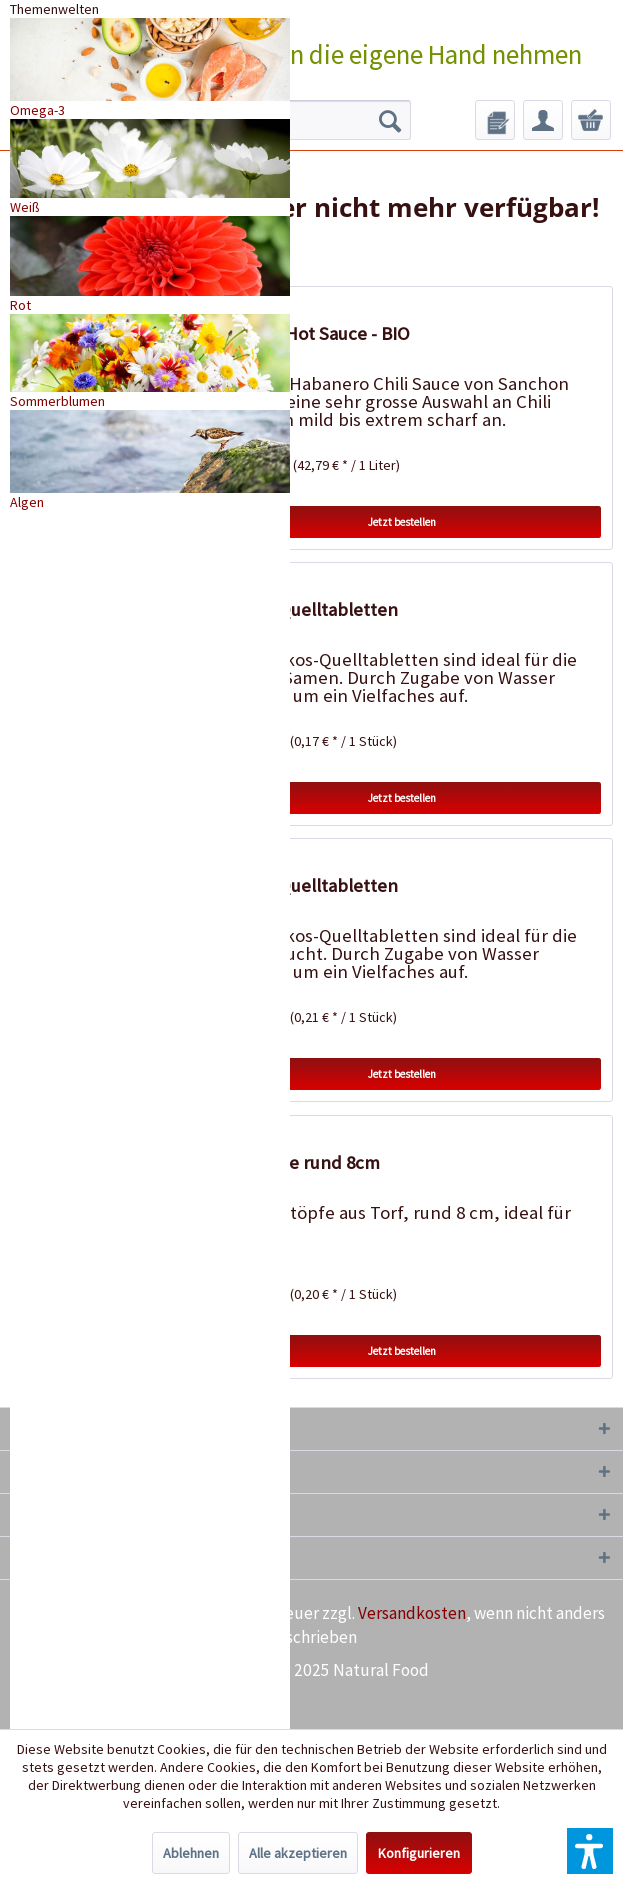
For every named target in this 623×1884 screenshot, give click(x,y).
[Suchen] (390, 120)
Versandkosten (412, 1613)
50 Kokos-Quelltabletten (299, 609)
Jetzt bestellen (402, 522)
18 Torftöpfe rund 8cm (290, 1162)
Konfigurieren (419, 1853)
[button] (590, 1851)
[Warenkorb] (591, 120)
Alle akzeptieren (298, 1853)
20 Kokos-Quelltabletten (299, 885)
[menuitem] (495, 120)
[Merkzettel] (495, 120)
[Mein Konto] (543, 120)
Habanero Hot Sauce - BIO (305, 333)
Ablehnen (191, 1853)
